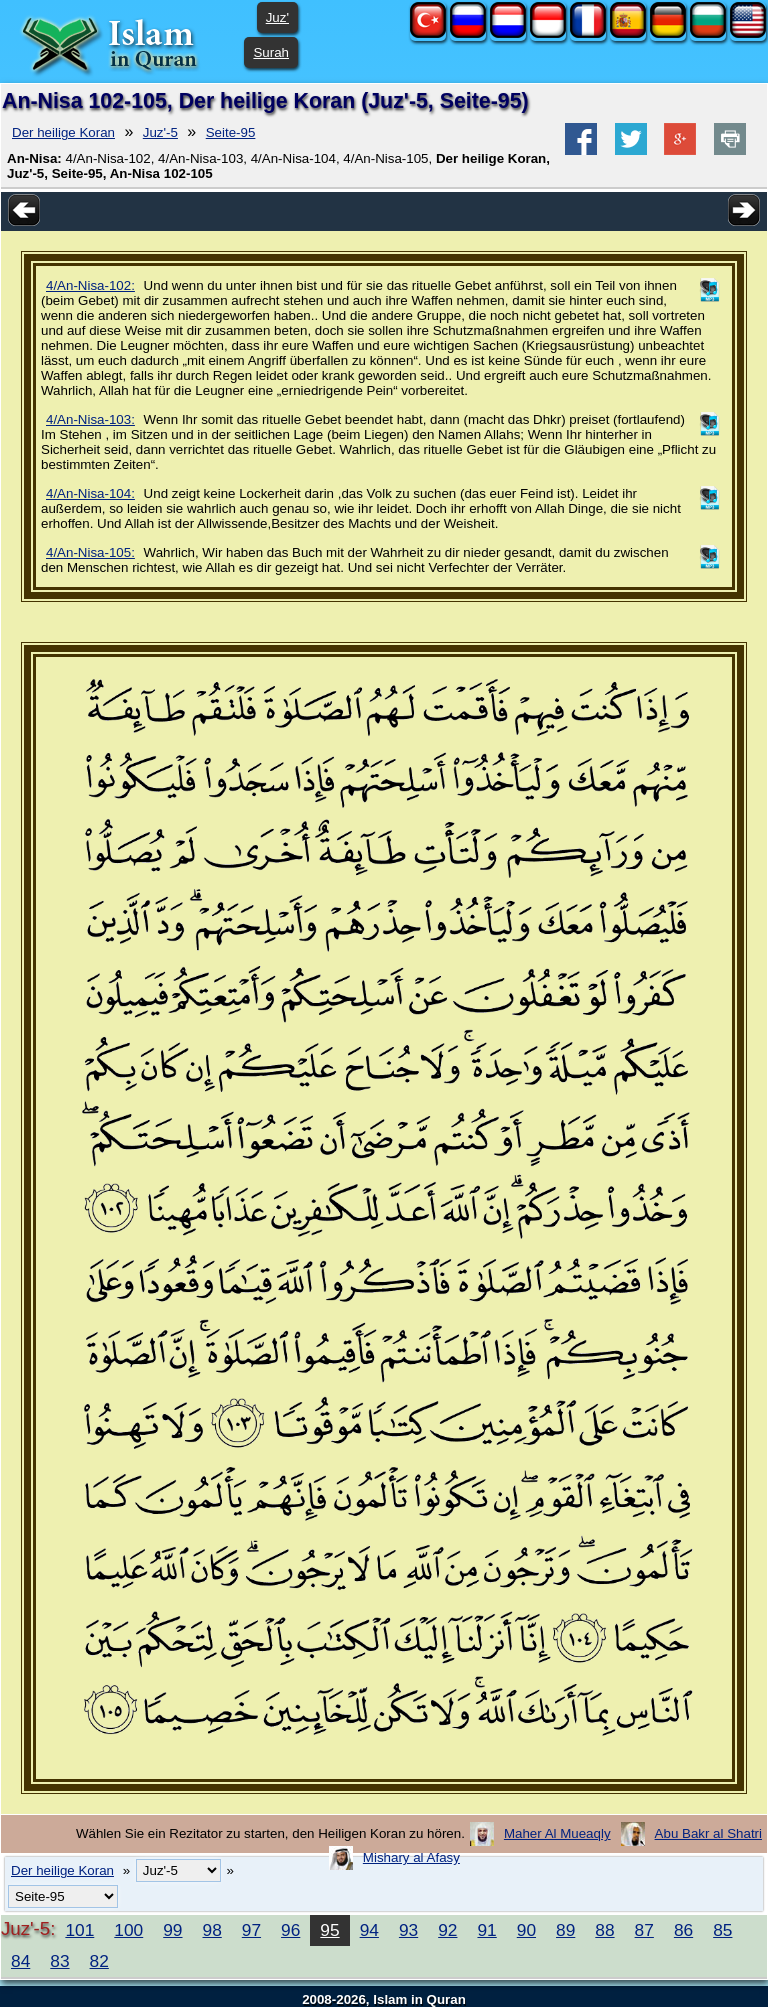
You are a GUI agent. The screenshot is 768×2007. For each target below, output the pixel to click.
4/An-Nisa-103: (90, 419)
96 (290, 1930)
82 (99, 1961)
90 (526, 1930)
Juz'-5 (160, 132)
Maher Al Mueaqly (557, 1833)
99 (172, 1930)
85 (722, 1930)
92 (447, 1930)
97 (251, 1930)
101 (79, 1930)
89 (565, 1930)
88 (604, 1930)
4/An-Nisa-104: (90, 493)
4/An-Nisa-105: (90, 552)
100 (128, 1930)
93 (408, 1930)
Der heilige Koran (63, 132)
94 (369, 1930)
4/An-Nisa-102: (90, 285)
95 (329, 1930)
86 (683, 1930)
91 (486, 1930)
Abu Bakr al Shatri (708, 1833)
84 (20, 1961)
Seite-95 (231, 132)
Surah (271, 52)
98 (212, 1930)
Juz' (277, 17)
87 (644, 1930)
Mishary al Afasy (411, 1857)
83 (59, 1961)
